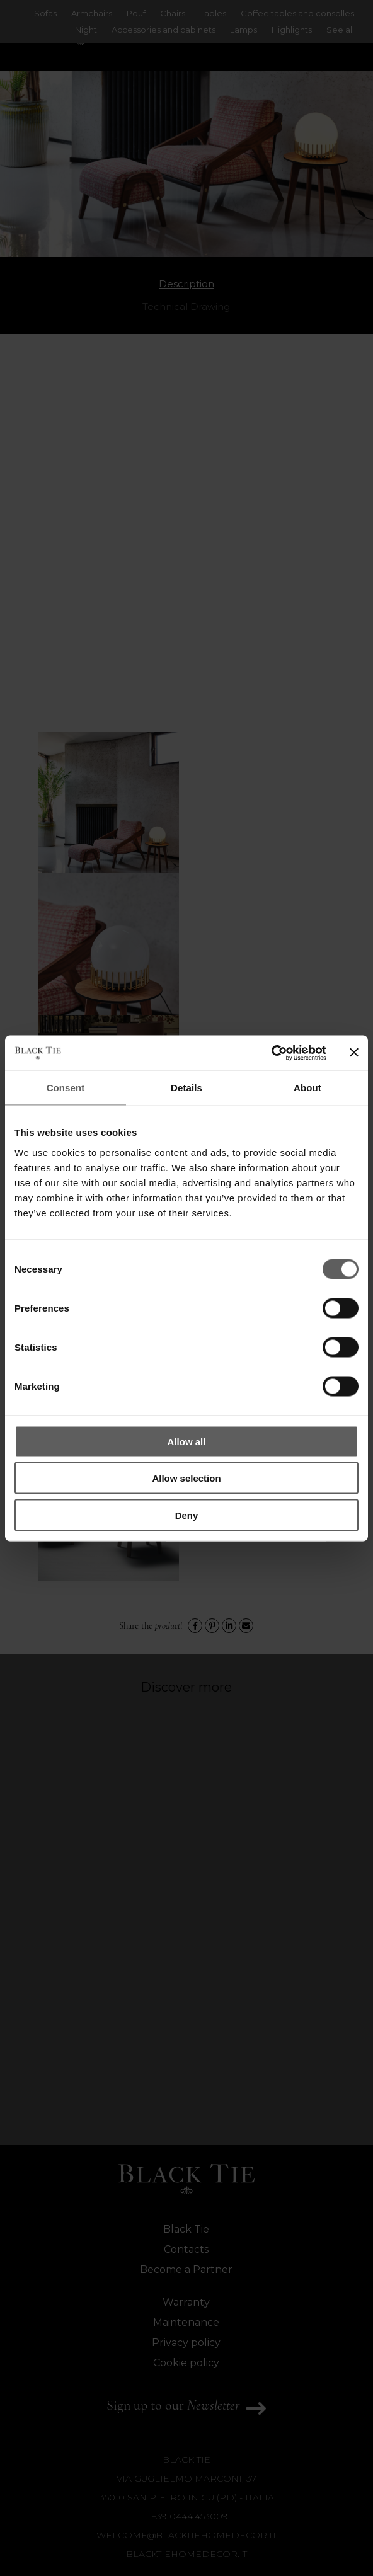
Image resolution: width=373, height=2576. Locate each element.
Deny (186, 1514)
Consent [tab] (66, 1087)
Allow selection (186, 1478)
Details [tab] (186, 1087)
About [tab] (307, 1087)
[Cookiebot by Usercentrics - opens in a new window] (271, 1053)
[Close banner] (354, 1052)
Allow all (187, 1441)
